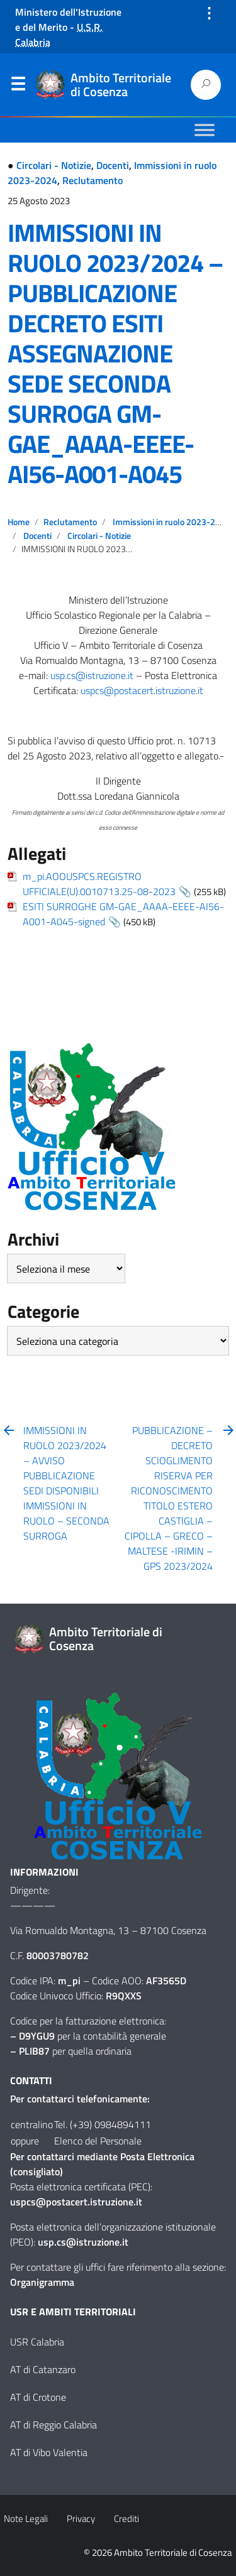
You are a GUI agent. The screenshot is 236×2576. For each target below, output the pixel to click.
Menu (17, 86)
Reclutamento (92, 180)
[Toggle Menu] (204, 130)
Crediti (126, 2518)
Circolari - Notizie (53, 165)
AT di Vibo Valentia (48, 2452)
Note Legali (26, 2518)
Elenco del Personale (98, 2140)
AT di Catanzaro (43, 2369)
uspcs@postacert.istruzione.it (142, 690)
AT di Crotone (38, 2397)
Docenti (112, 165)
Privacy (81, 2518)
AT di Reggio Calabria (53, 2424)
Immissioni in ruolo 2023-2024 (171, 522)
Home (19, 522)
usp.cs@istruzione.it (91, 675)
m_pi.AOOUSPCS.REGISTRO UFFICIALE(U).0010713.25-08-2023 (99, 884)
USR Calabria (37, 2341)
